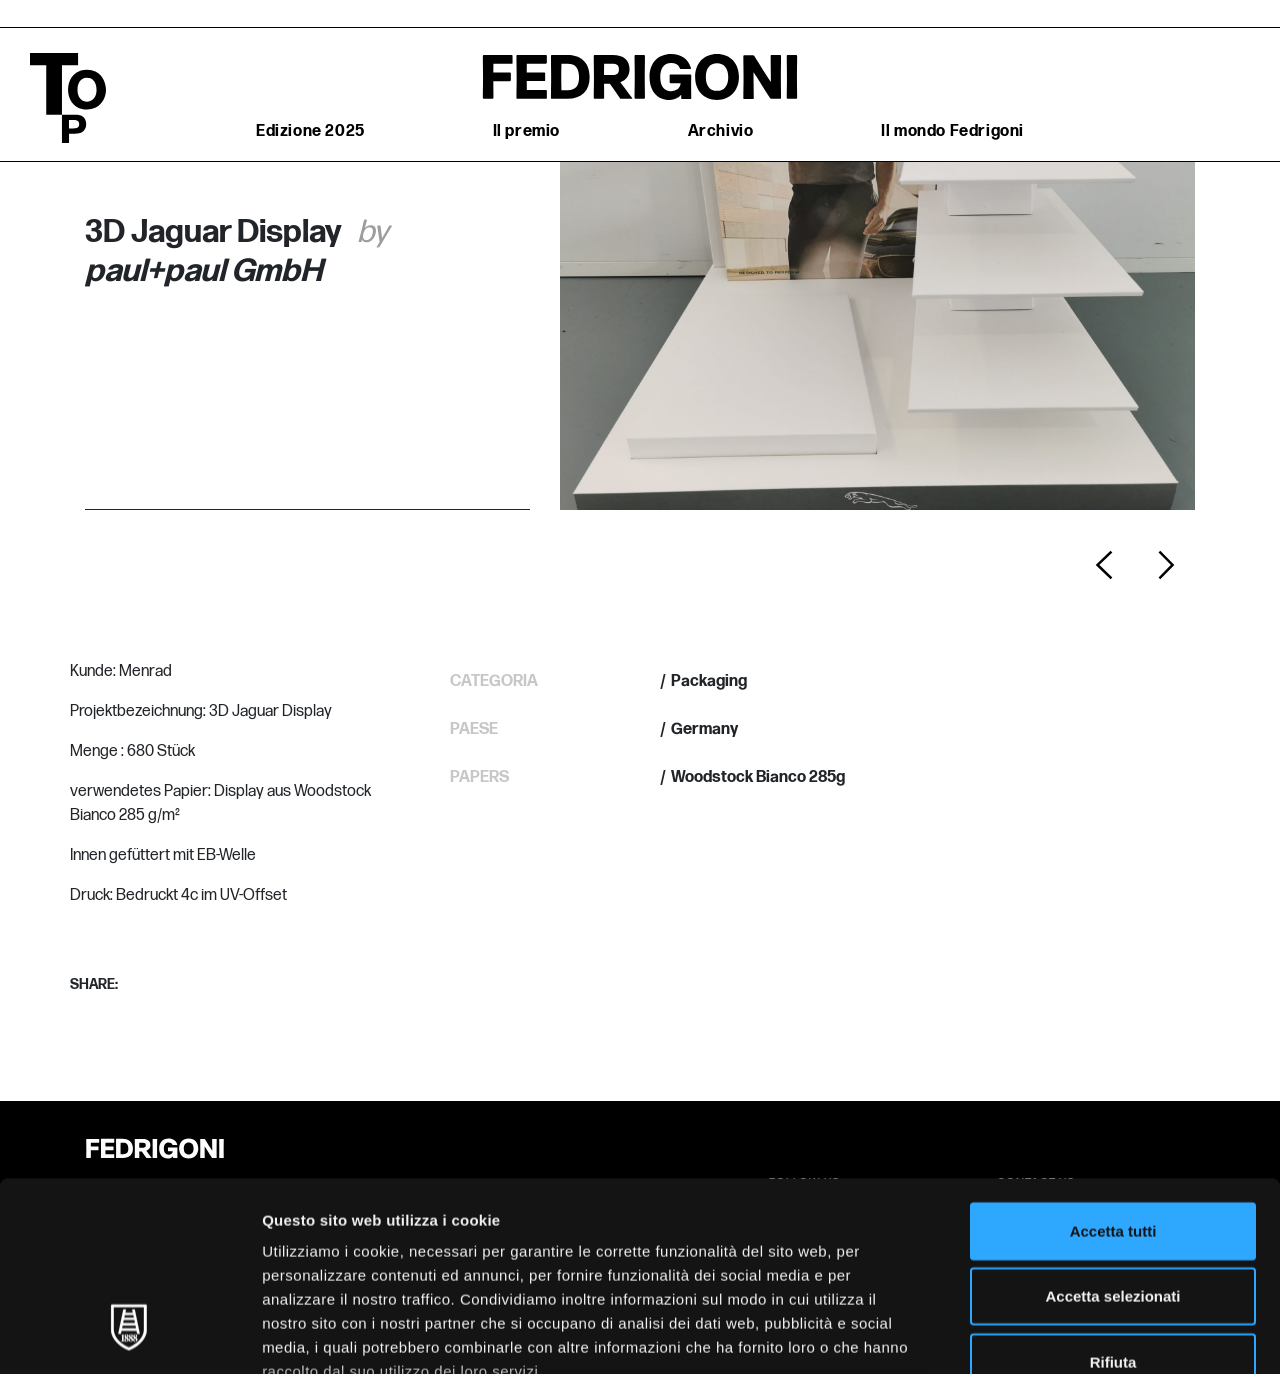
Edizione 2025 (310, 131)
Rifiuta (1113, 1199)
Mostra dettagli (1052, 1334)
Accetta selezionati (1112, 1133)
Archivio (721, 131)
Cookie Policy (314, 1256)
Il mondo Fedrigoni (952, 131)
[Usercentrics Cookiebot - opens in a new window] (129, 1335)
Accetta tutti (1113, 1068)
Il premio (526, 131)
